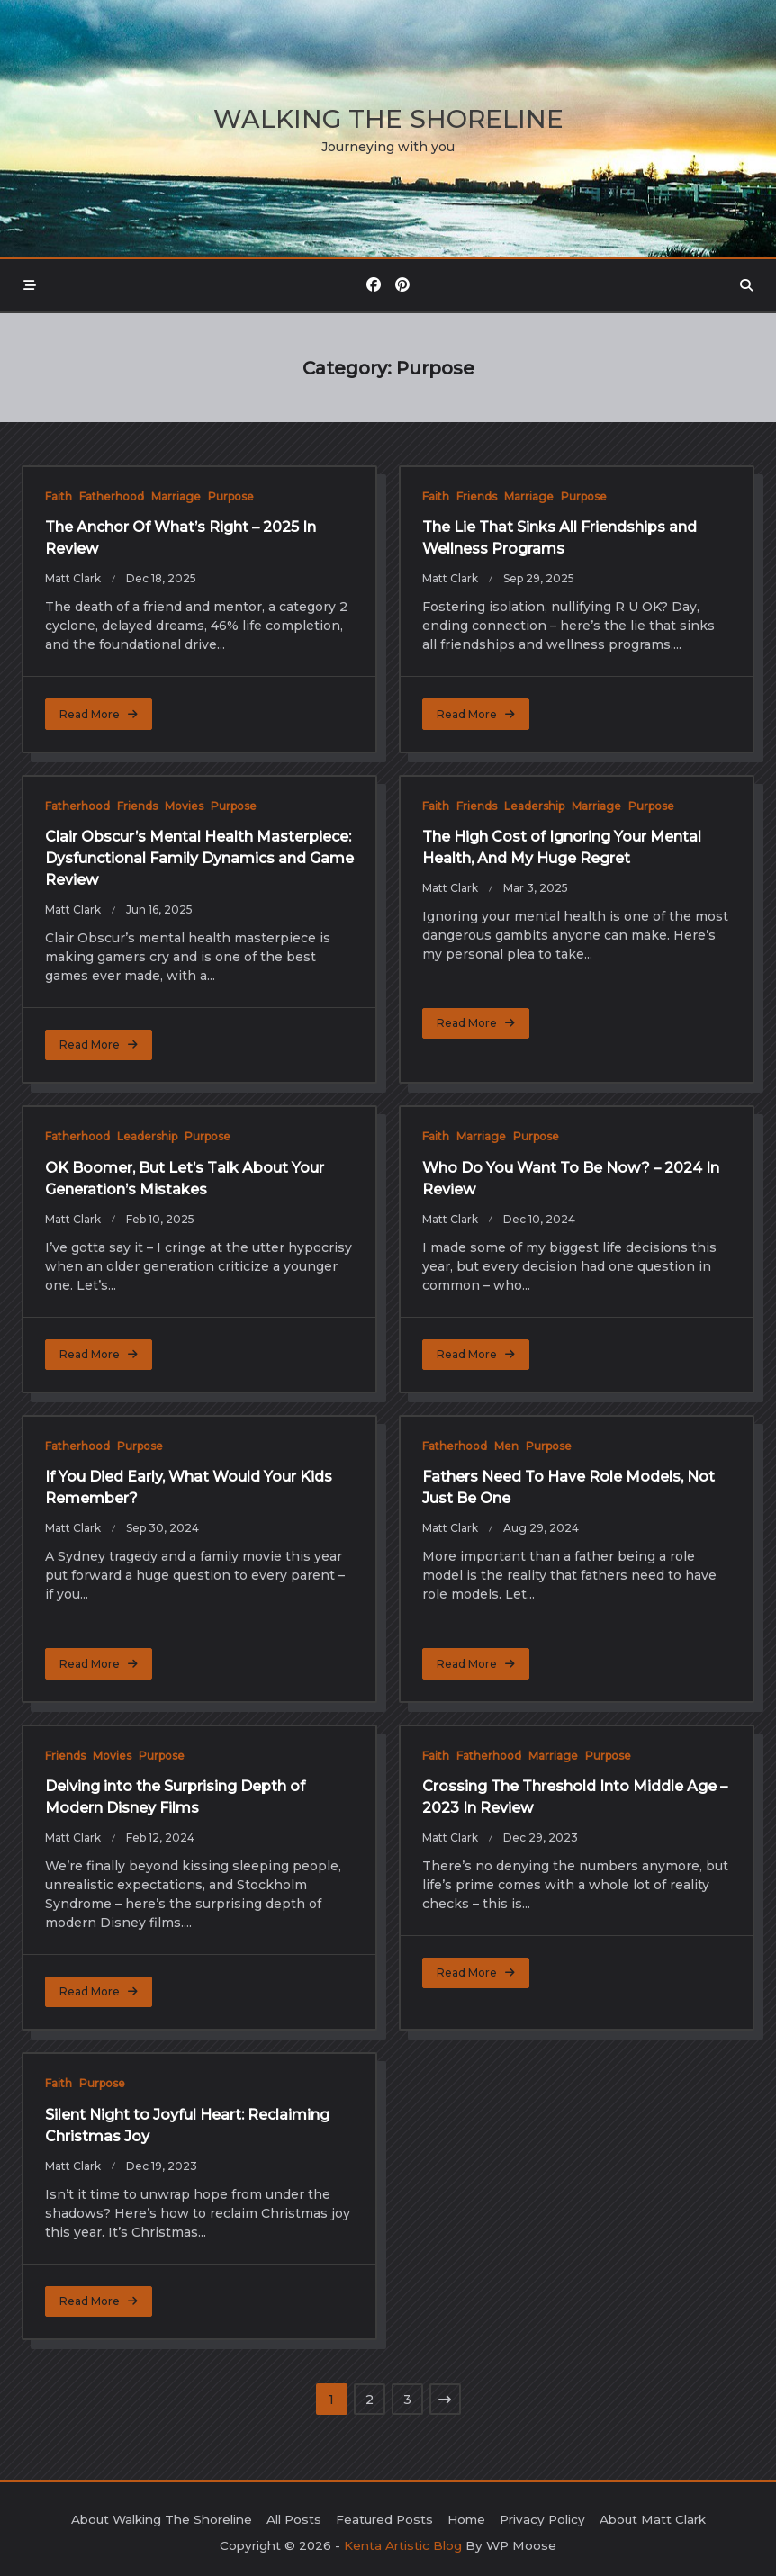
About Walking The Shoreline (161, 2519)
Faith (58, 496)
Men (506, 1446)
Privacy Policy (542, 2519)
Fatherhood (111, 496)
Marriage (176, 496)
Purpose (231, 496)
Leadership (534, 806)
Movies (184, 806)
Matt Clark (73, 578)
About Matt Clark (653, 2519)
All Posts (293, 2519)
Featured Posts (384, 2519)
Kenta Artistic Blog (403, 2545)
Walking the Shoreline (388, 119)
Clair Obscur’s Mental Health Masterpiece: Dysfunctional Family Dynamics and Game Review (199, 858)
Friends (476, 496)
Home (466, 2519)
